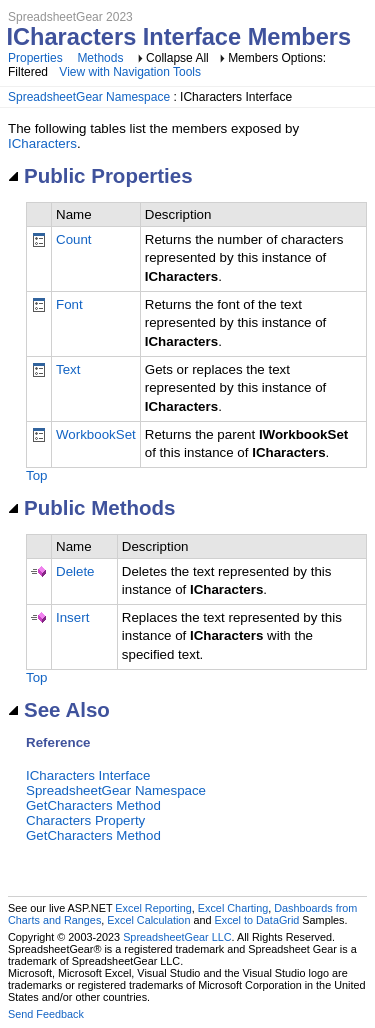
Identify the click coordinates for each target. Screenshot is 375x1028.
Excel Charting (233, 908)
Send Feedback (46, 1014)
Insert (72, 617)
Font (69, 304)
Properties (35, 58)
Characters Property (85, 820)
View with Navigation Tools (130, 72)
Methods (100, 58)
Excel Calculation (148, 920)
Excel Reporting (153, 908)
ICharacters (42, 143)
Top (37, 475)
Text (68, 369)
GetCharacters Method (93, 805)
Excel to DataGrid (257, 920)
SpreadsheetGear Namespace (89, 97)
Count (74, 239)
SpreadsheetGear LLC (177, 937)
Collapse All (177, 58)
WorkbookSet (96, 434)
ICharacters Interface (88, 775)
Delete (75, 571)
